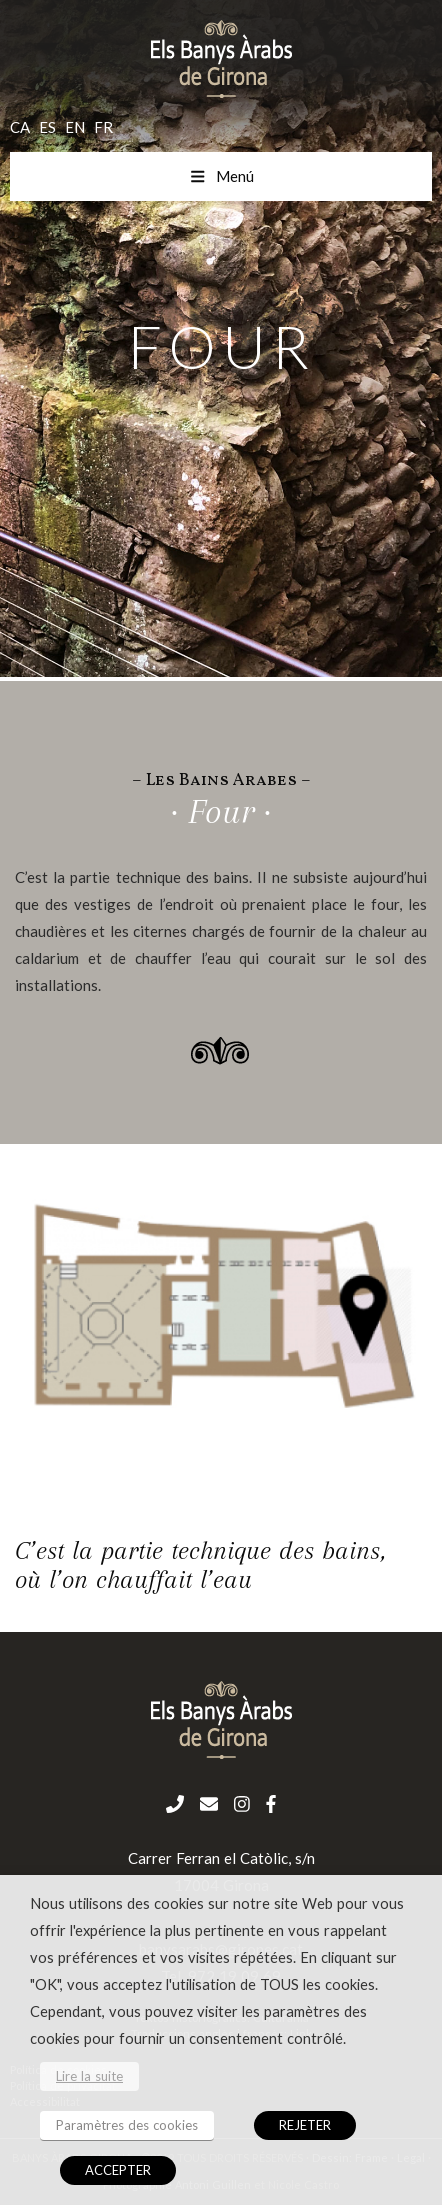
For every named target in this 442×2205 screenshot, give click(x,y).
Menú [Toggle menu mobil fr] (221, 176)
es (47, 127)
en (75, 127)
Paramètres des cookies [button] (127, 2125)
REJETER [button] (305, 2125)
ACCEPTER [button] (118, 2170)
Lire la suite (89, 2076)
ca (20, 127)
